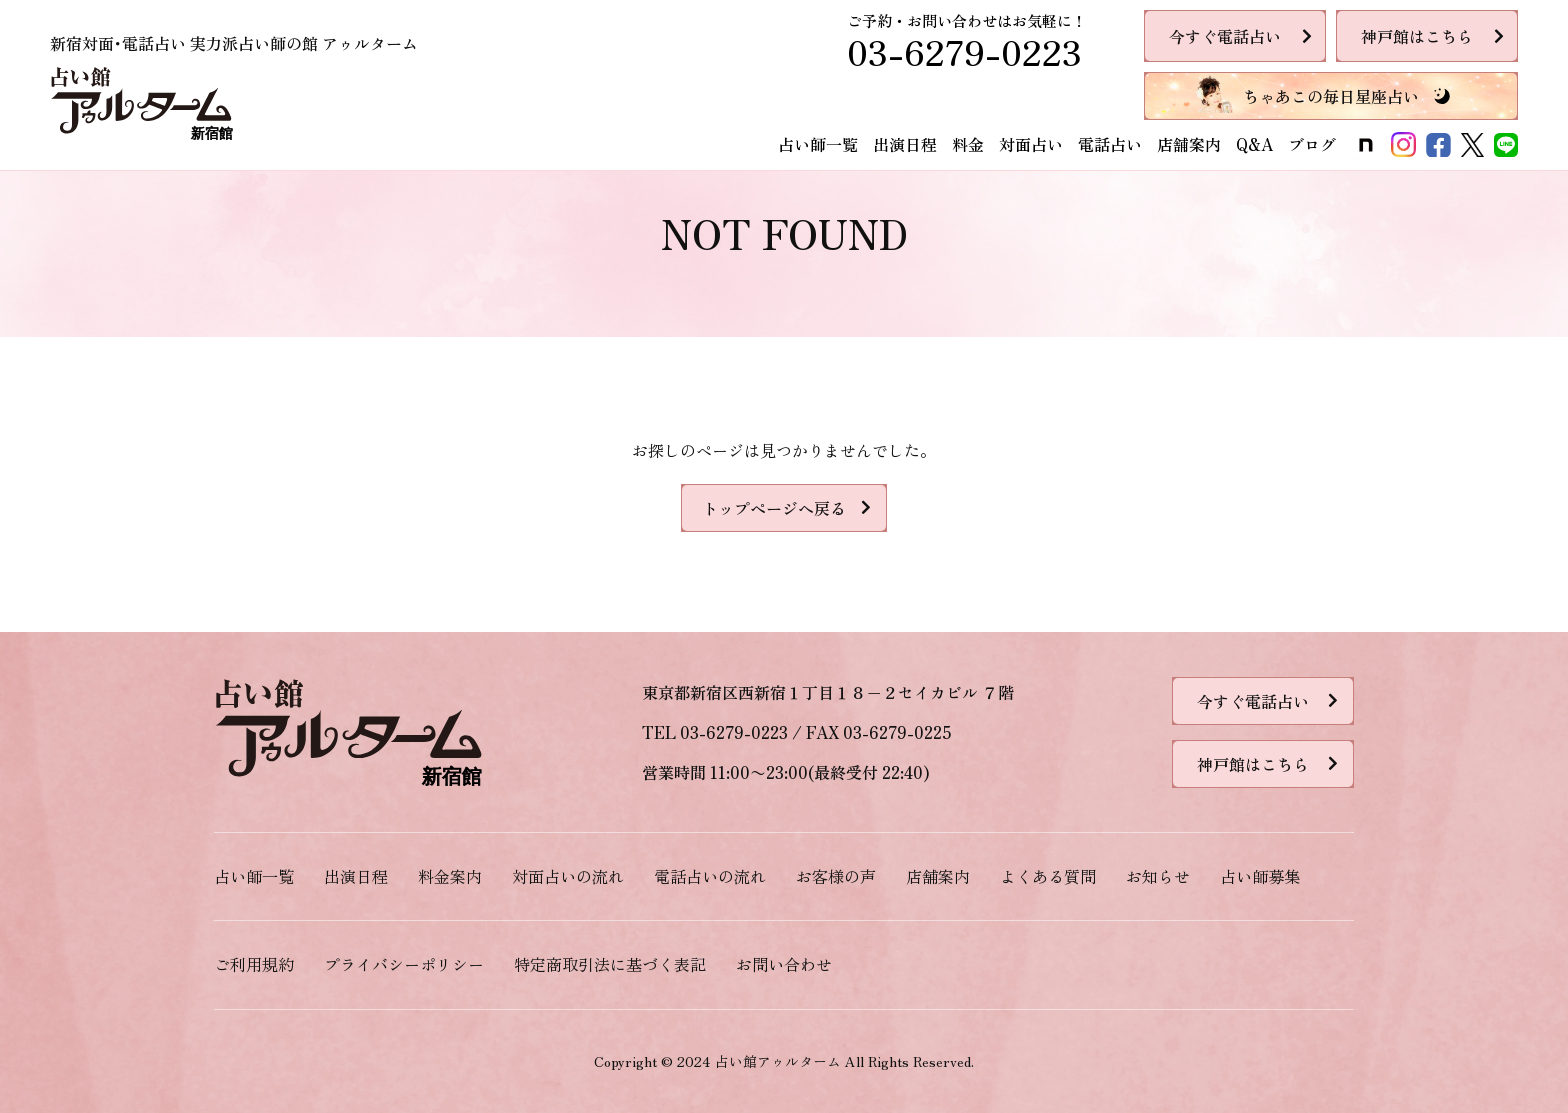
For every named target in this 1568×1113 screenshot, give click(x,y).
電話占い (1110, 144)
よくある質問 (1048, 876)
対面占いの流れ (568, 876)
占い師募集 (1260, 876)
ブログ (1312, 144)
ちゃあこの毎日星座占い (1331, 96)
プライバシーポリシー (404, 964)
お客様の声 (836, 876)
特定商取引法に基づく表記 (610, 964)
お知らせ (1158, 876)
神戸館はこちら (1417, 36)
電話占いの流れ (710, 876)
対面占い (1031, 144)
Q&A (1254, 144)
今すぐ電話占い (1225, 36)
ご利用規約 (254, 964)
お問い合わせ (784, 964)
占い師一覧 (818, 144)
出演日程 (905, 144)
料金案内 (450, 876)
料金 (968, 144)
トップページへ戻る (774, 508)
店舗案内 (1189, 144)
